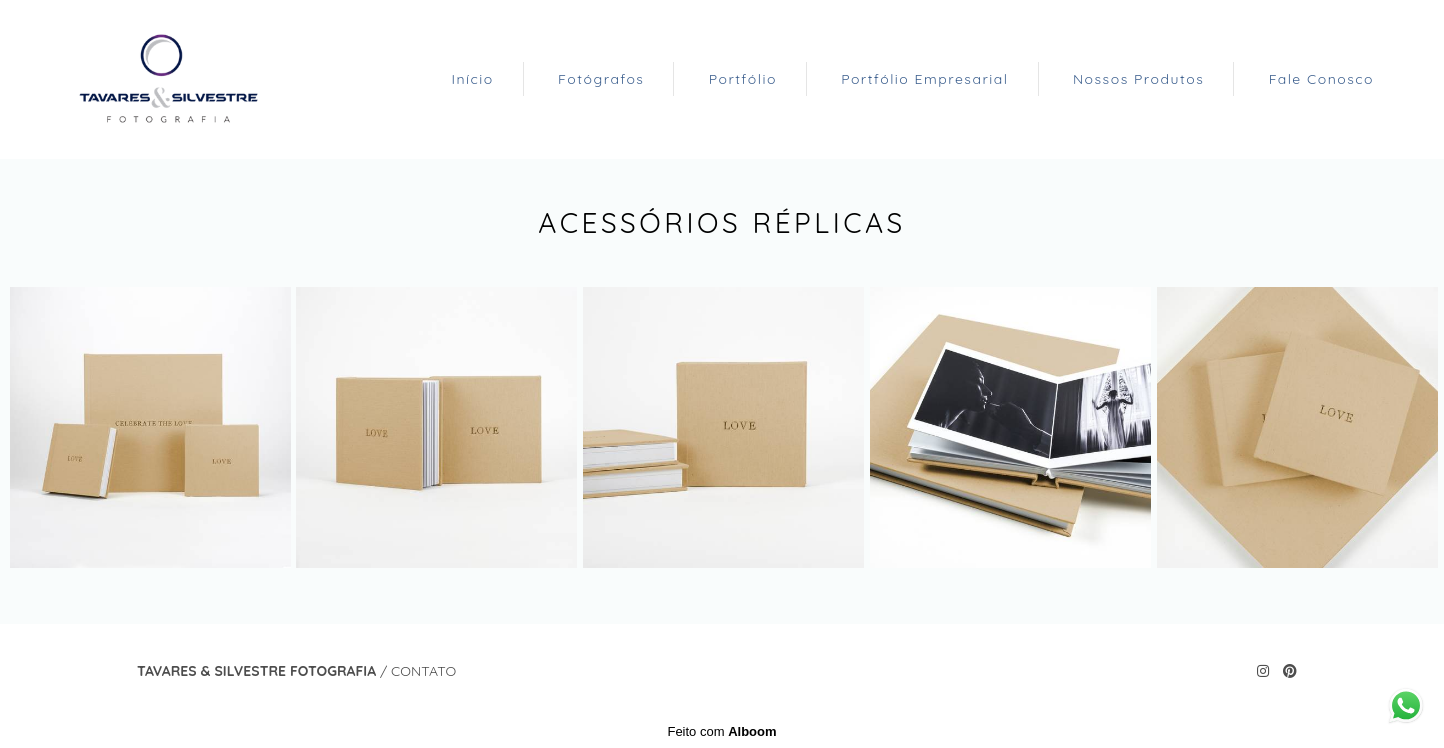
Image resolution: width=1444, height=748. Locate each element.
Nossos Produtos (1138, 79)
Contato (423, 671)
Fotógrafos (601, 79)
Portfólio (743, 79)
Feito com (721, 731)
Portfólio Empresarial (924, 79)
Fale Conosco (1321, 79)
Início (472, 79)
